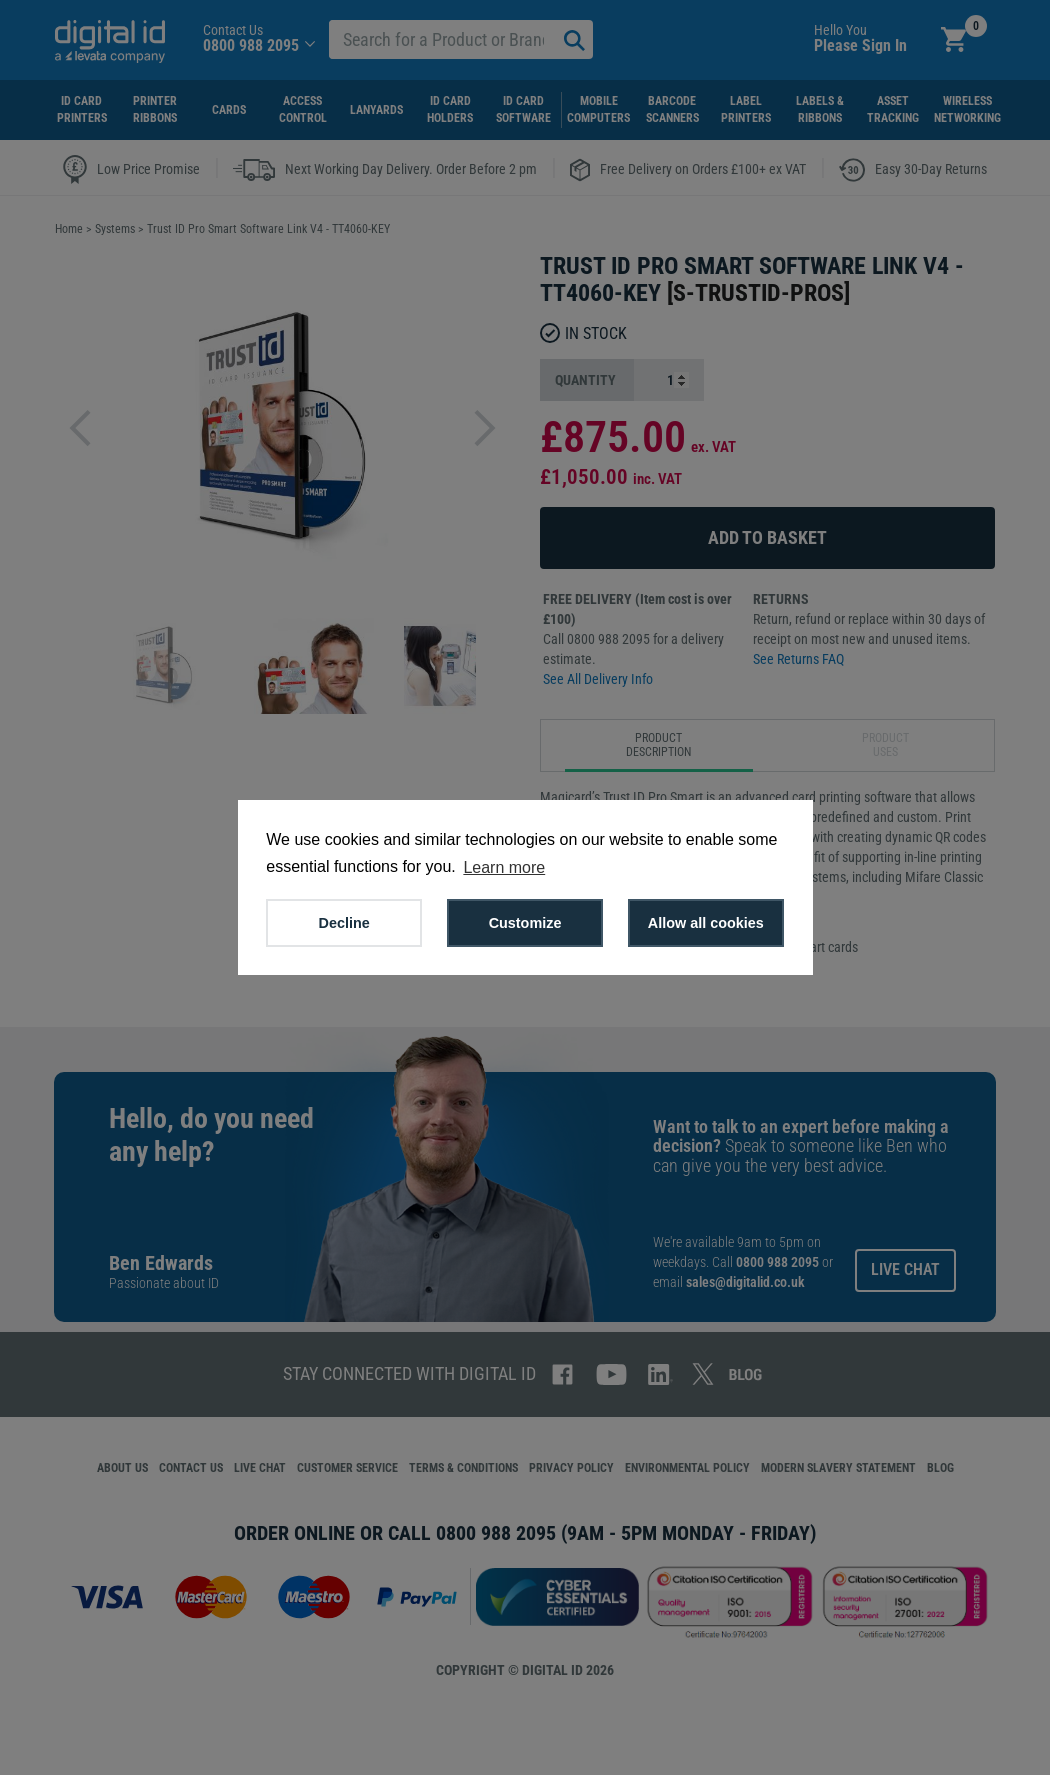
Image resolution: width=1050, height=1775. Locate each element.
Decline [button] (344, 923)
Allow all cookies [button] (706, 923)
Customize (525, 923)
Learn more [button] (504, 867)
